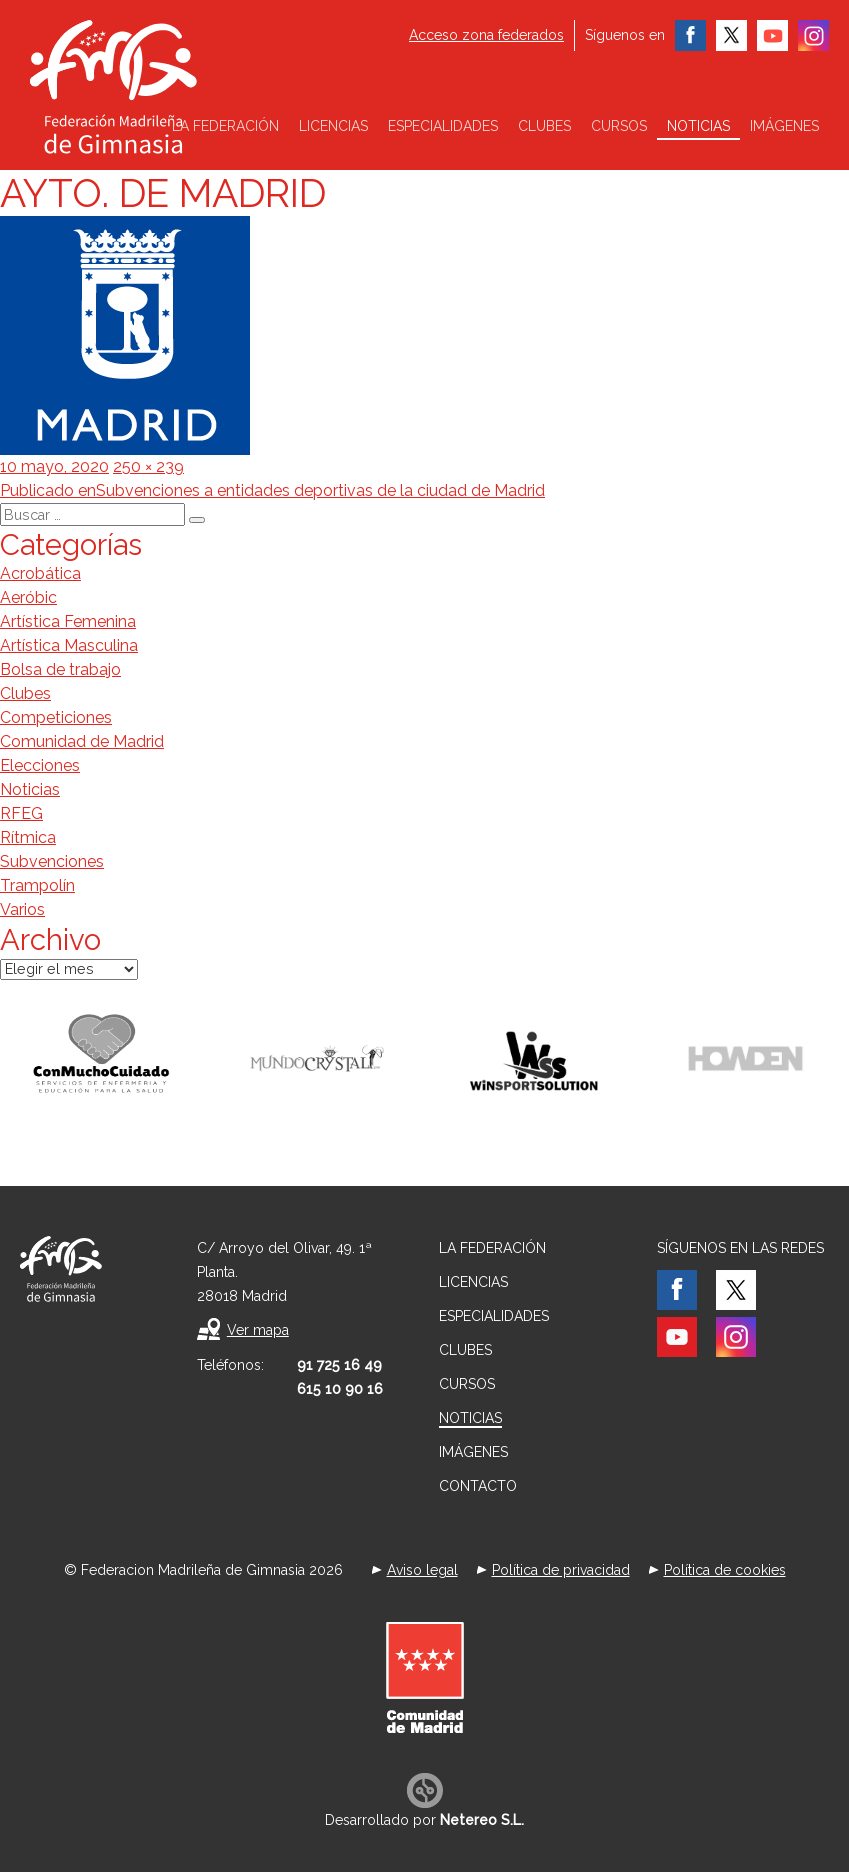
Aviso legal (422, 1570)
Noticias (698, 126)
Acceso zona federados (486, 35)
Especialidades (443, 126)
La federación (225, 126)
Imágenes (784, 126)
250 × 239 (148, 466)
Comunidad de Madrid (82, 741)
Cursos (619, 126)
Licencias (333, 126)
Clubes (544, 126)
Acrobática (40, 573)
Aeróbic (28, 597)
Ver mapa (258, 1330)
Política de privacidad (561, 1570)
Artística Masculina (69, 645)
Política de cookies (725, 1570)
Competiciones (56, 717)
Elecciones (40, 765)
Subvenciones (52, 861)
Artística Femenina (68, 621)
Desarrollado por (424, 1820)
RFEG (21, 813)
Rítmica (28, 837)
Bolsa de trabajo (60, 669)
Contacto (478, 1486)
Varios (22, 909)
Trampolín (37, 885)
